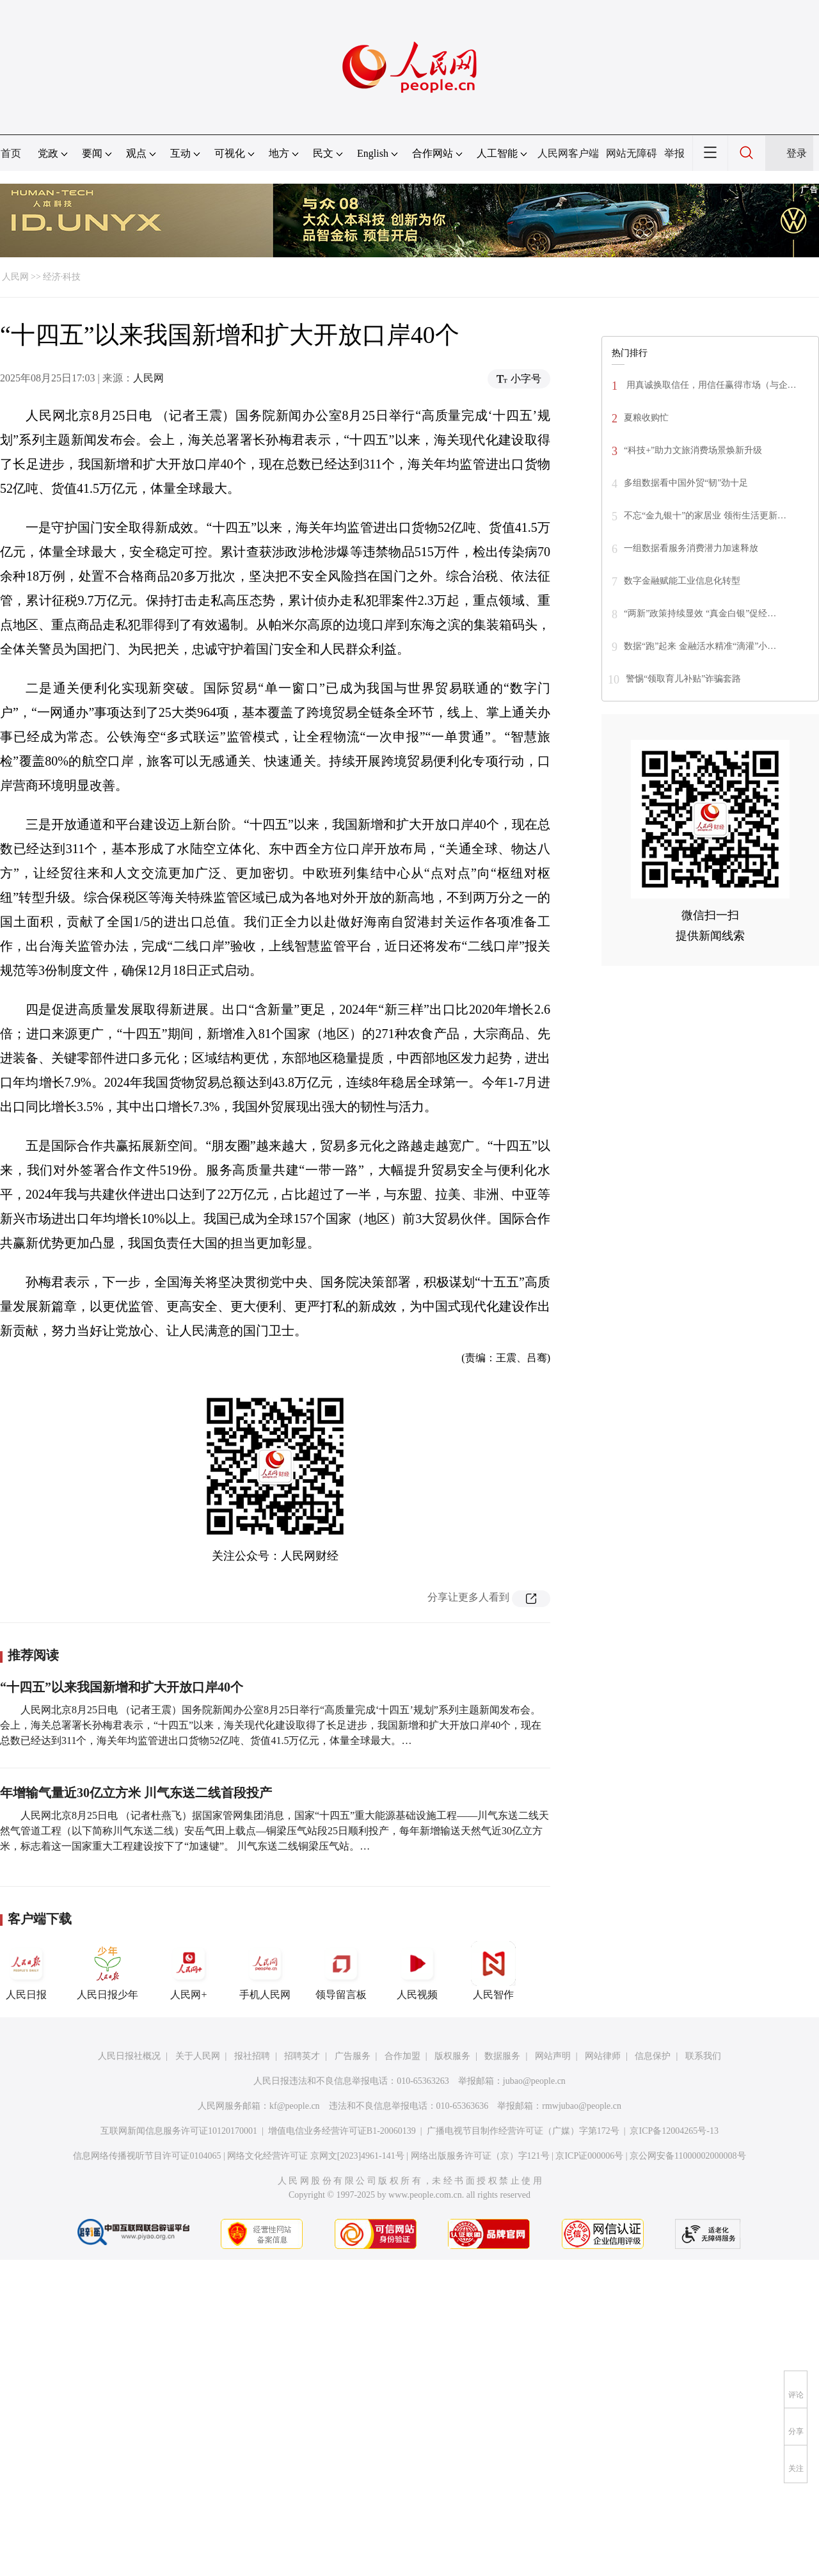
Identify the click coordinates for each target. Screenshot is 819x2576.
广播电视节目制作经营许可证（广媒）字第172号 (523, 2131)
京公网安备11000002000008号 (687, 2156)
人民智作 (493, 1970)
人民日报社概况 (129, 2056)
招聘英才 (302, 2056)
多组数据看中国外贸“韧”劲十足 (686, 483)
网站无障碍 (631, 153)
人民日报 (26, 1970)
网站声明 (553, 2056)
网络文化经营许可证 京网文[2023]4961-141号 (315, 2156)
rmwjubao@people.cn (581, 2106)
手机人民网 (264, 1970)
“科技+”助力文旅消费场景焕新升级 (693, 450)
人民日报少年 (107, 1970)
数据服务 (502, 2056)
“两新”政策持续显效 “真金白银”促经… (700, 613)
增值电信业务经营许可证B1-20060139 (342, 2131)
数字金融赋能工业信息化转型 (682, 581)
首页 (11, 153)
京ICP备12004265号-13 (674, 2131)
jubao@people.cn (534, 2081)
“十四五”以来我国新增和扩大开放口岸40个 (121, 1687)
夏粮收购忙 (646, 417)
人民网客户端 (568, 153)
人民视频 (417, 1970)
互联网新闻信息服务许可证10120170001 (178, 2131)
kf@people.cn (294, 2106)
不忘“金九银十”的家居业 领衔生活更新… (705, 515)
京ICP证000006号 (589, 2156)
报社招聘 (252, 2056)
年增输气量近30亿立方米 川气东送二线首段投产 (136, 1793)
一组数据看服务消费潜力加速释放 (691, 548)
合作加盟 (402, 2056)
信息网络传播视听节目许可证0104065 (147, 2156)
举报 (674, 153)
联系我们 (703, 2056)
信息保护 (653, 2056)
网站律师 (603, 2056)
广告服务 (352, 2056)
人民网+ (188, 1970)
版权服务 (452, 2056)
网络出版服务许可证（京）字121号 (480, 2156)
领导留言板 (341, 1970)
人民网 (15, 277)
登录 (796, 153)
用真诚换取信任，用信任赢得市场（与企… (710, 385)
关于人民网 (197, 2056)
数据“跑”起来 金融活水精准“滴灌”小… (700, 646)
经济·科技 (62, 277)
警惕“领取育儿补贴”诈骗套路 (683, 679)
